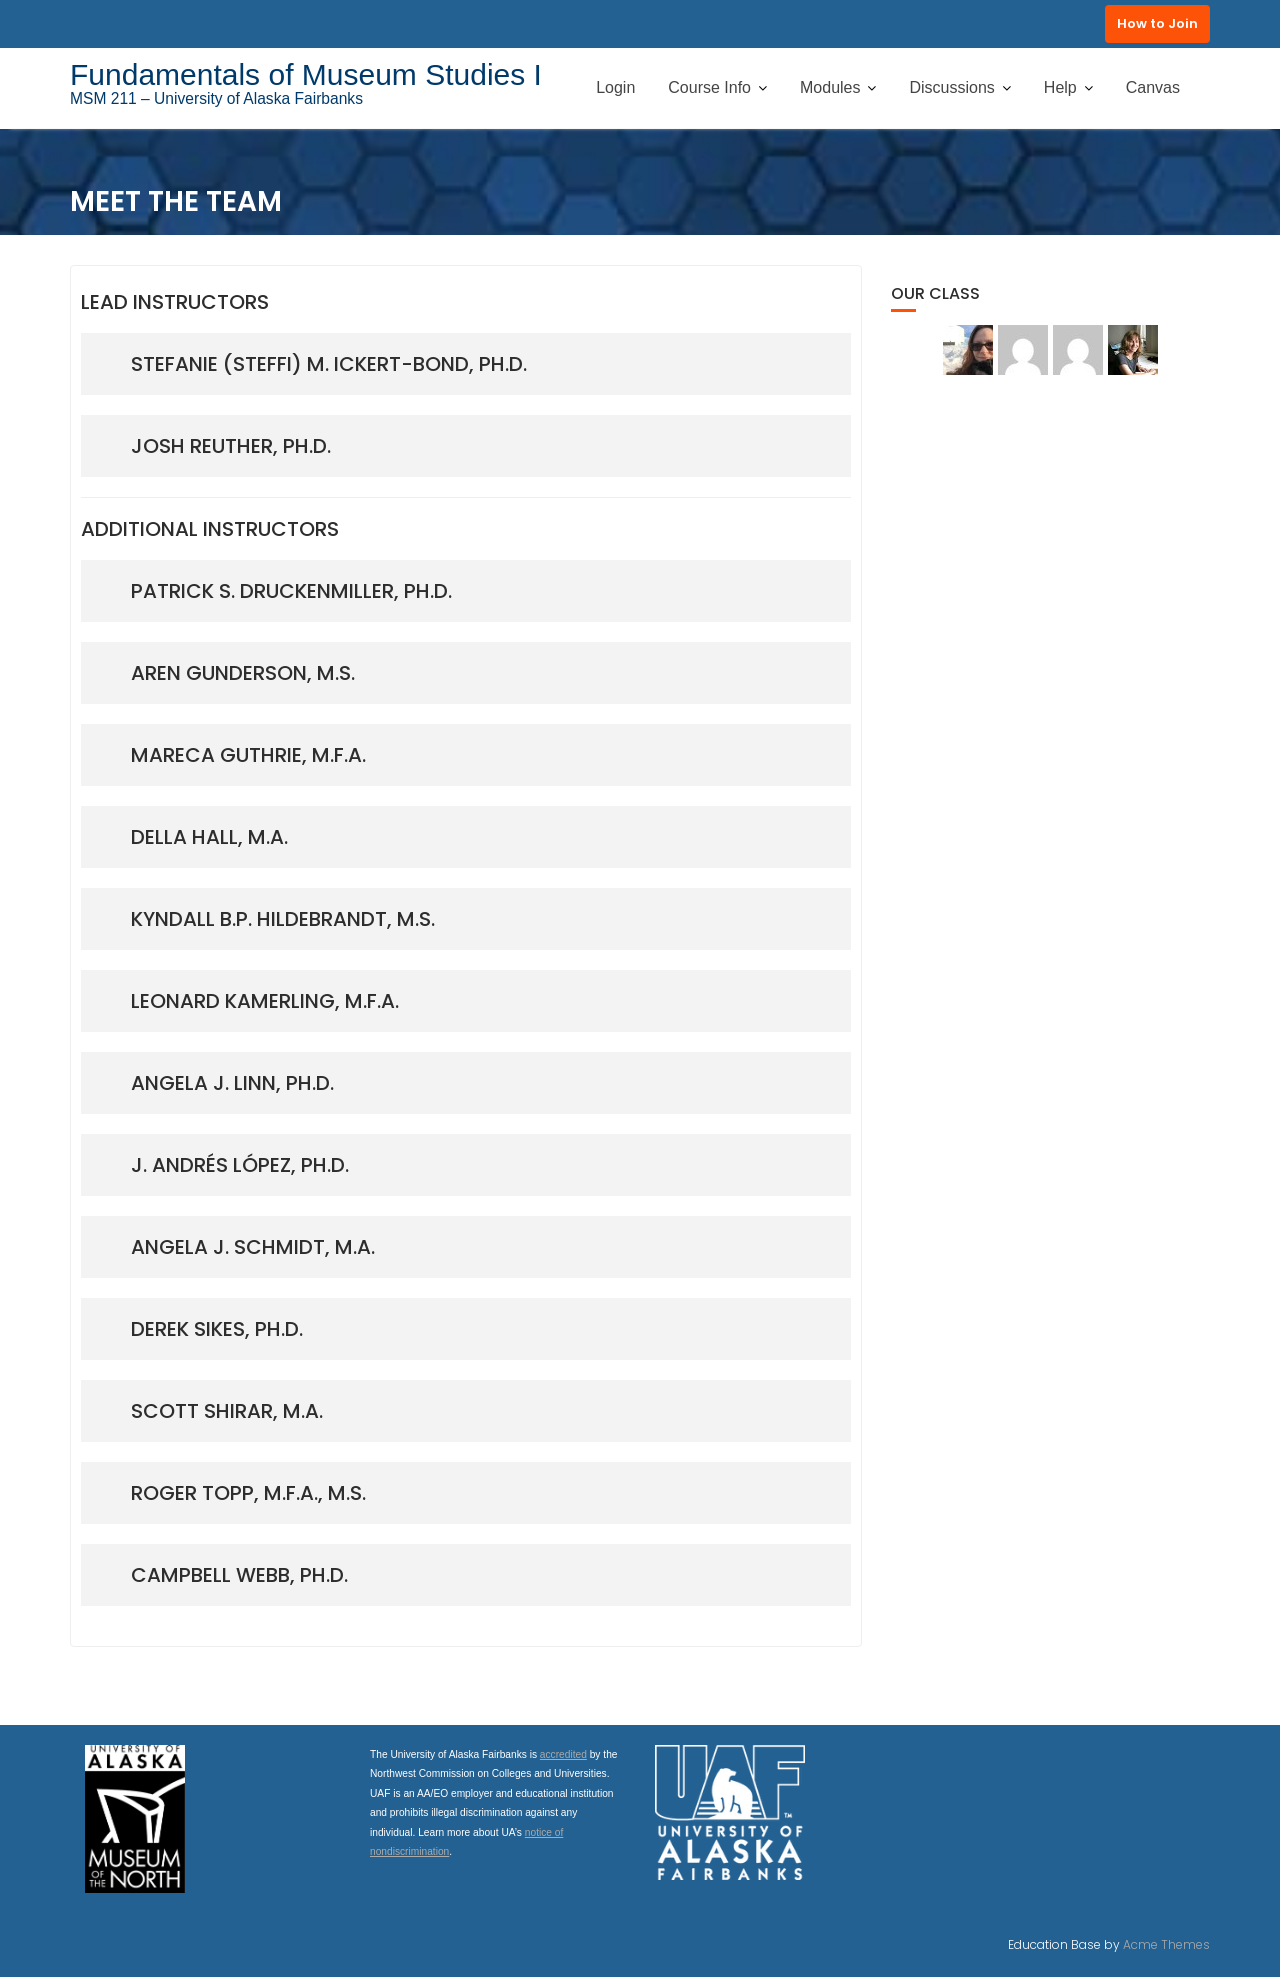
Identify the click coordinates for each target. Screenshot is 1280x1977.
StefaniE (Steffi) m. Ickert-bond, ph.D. (329, 364)
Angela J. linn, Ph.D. (232, 1083)
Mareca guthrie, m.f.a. (248, 755)
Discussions (951, 87)
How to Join (1157, 23)
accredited (563, 1754)
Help (1060, 87)
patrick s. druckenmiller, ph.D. (291, 591)
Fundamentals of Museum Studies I (306, 74)
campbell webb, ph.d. (239, 1575)
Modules (830, 87)
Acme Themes (1166, 1944)
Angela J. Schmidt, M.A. (253, 1247)
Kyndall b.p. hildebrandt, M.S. (283, 919)
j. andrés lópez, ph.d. (240, 1165)
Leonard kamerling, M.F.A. (265, 1001)
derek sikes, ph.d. (217, 1329)
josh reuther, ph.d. (231, 446)
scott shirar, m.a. (227, 1411)
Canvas (1153, 87)
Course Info (709, 87)
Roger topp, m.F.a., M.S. (248, 1493)
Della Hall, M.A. (209, 837)
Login (615, 87)
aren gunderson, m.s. (243, 673)
